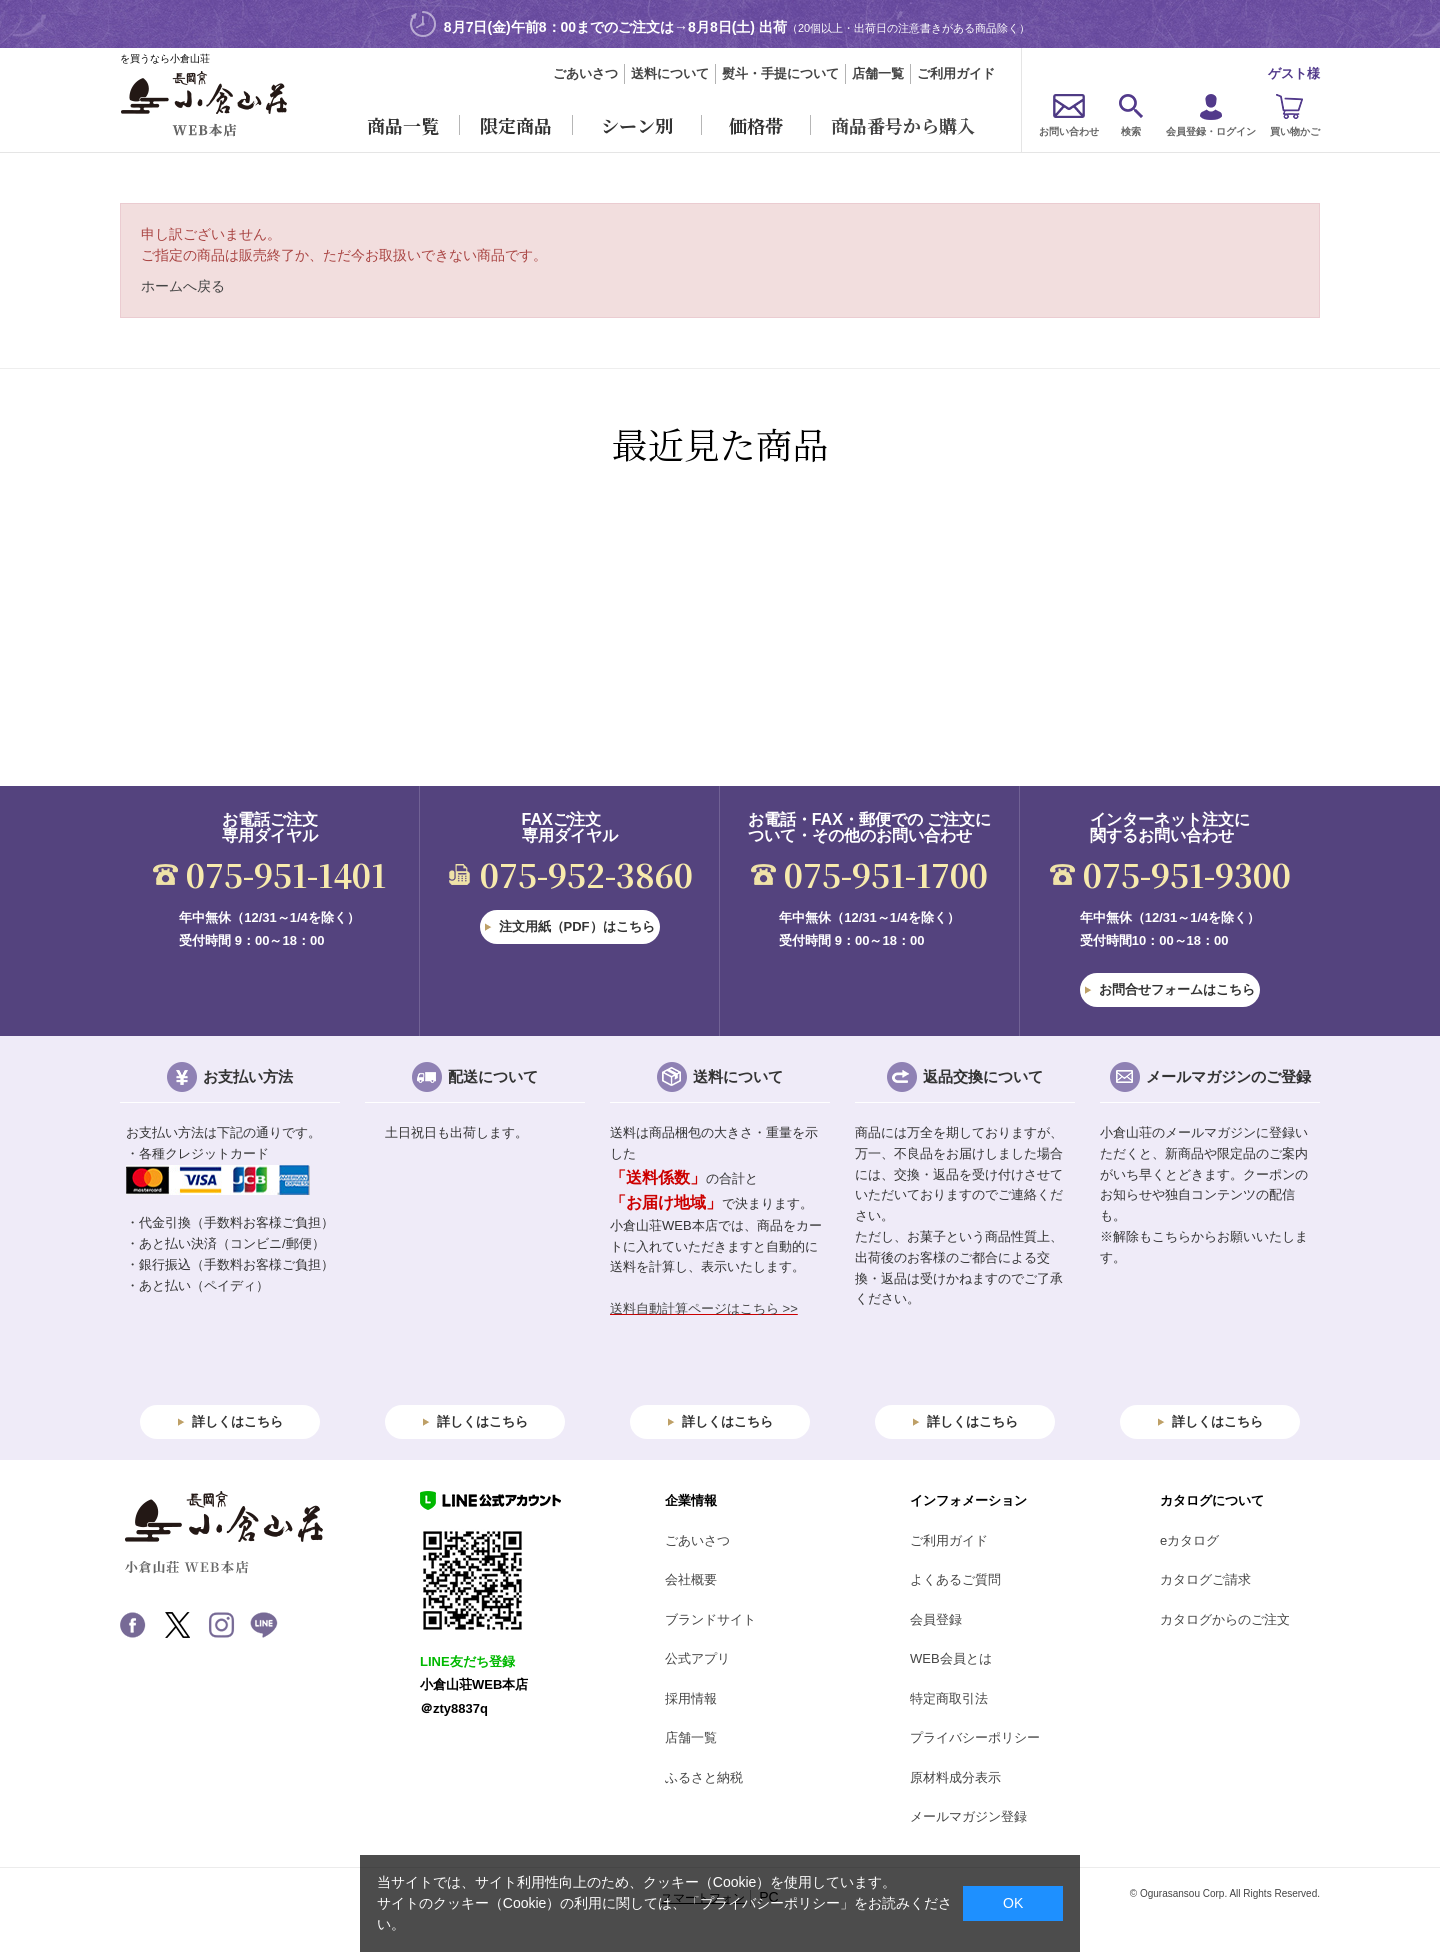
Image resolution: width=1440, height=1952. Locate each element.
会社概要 (691, 1579)
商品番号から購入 (903, 125)
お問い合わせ (1069, 131)
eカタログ (1189, 1540)
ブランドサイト (710, 1619)
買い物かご (1295, 131)
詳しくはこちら (237, 1421)
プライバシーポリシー (975, 1737)
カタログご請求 (1205, 1579)
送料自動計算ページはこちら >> (704, 1308)
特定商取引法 (949, 1698)
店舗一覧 (878, 73)
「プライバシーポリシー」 (770, 1903)
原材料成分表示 (955, 1777)
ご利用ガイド (956, 73)
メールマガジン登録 (968, 1816)
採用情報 (691, 1698)
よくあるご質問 (955, 1579)
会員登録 (936, 1619)
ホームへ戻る (183, 286)
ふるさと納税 (704, 1777)
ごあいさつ (585, 73)
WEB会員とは (951, 1658)
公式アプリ (697, 1658)
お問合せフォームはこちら (1177, 989)
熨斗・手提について (780, 73)
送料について (670, 73)
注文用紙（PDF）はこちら (577, 926)
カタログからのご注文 (1225, 1619)
